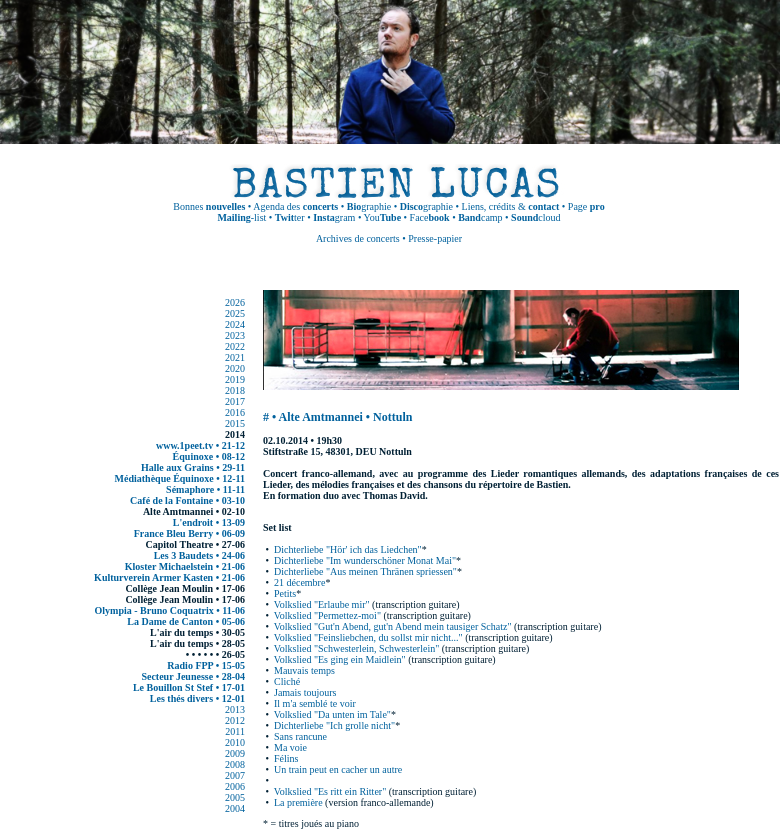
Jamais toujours (305, 692)
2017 (235, 401)
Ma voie (290, 747)
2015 (235, 423)
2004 (235, 808)
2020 (235, 368)
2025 (235, 313)
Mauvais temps (304, 670)
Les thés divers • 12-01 (197, 698)
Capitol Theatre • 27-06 (195, 544)
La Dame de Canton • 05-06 (186, 621)
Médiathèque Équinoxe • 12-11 (180, 478)
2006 (235, 786)
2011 (235, 731)
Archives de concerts (358, 238)
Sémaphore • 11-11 (205, 489)
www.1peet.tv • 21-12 (200, 445)
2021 (235, 357)
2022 (235, 346)
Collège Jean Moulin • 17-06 (185, 588)
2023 (235, 335)
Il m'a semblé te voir (315, 703)
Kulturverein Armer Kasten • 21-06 (169, 577)
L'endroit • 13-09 (209, 522)
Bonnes (209, 206)
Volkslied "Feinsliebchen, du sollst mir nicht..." (368, 637)
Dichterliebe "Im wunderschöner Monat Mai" (365, 560)
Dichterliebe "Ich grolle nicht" (334, 725)
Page (586, 206)
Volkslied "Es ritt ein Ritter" (330, 791)
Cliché (287, 681)
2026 (235, 302)
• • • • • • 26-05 (215, 654)
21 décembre (299, 582)
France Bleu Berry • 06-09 (189, 533)
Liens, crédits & (511, 206)
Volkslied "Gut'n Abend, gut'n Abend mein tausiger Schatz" (393, 626)
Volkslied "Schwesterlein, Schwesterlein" (356, 648)
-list (241, 217)
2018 (235, 390)
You (383, 217)
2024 (235, 324)
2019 (235, 379)
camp (480, 217)
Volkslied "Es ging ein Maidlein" (340, 659)
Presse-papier (435, 238)
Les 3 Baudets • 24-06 (199, 555)
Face (430, 217)
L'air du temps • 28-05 (197, 643)
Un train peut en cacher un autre (338, 769)
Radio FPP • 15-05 (206, 665)
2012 (235, 720)
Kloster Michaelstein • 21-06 (185, 566)
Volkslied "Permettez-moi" (327, 615)
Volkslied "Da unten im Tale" (332, 714)
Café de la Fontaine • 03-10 (187, 500)
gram (334, 217)
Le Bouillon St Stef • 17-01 (189, 687)
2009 (235, 753)
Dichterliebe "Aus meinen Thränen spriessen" (365, 571)
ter (290, 217)
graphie (369, 206)
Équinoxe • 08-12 (209, 456)
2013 (235, 709)
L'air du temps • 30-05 (197, 632)
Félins (286, 758)
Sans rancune (300, 736)
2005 (235, 797)
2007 (235, 775)
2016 (235, 412)
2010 (235, 742)
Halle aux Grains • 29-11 (193, 467)
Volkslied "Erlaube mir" (322, 604)
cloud (535, 217)
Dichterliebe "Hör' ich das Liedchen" (348, 549)
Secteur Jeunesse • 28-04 (193, 676)
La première (298, 802)
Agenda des (295, 206)
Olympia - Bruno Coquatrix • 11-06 (170, 610)
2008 (235, 764)
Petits (285, 593)
